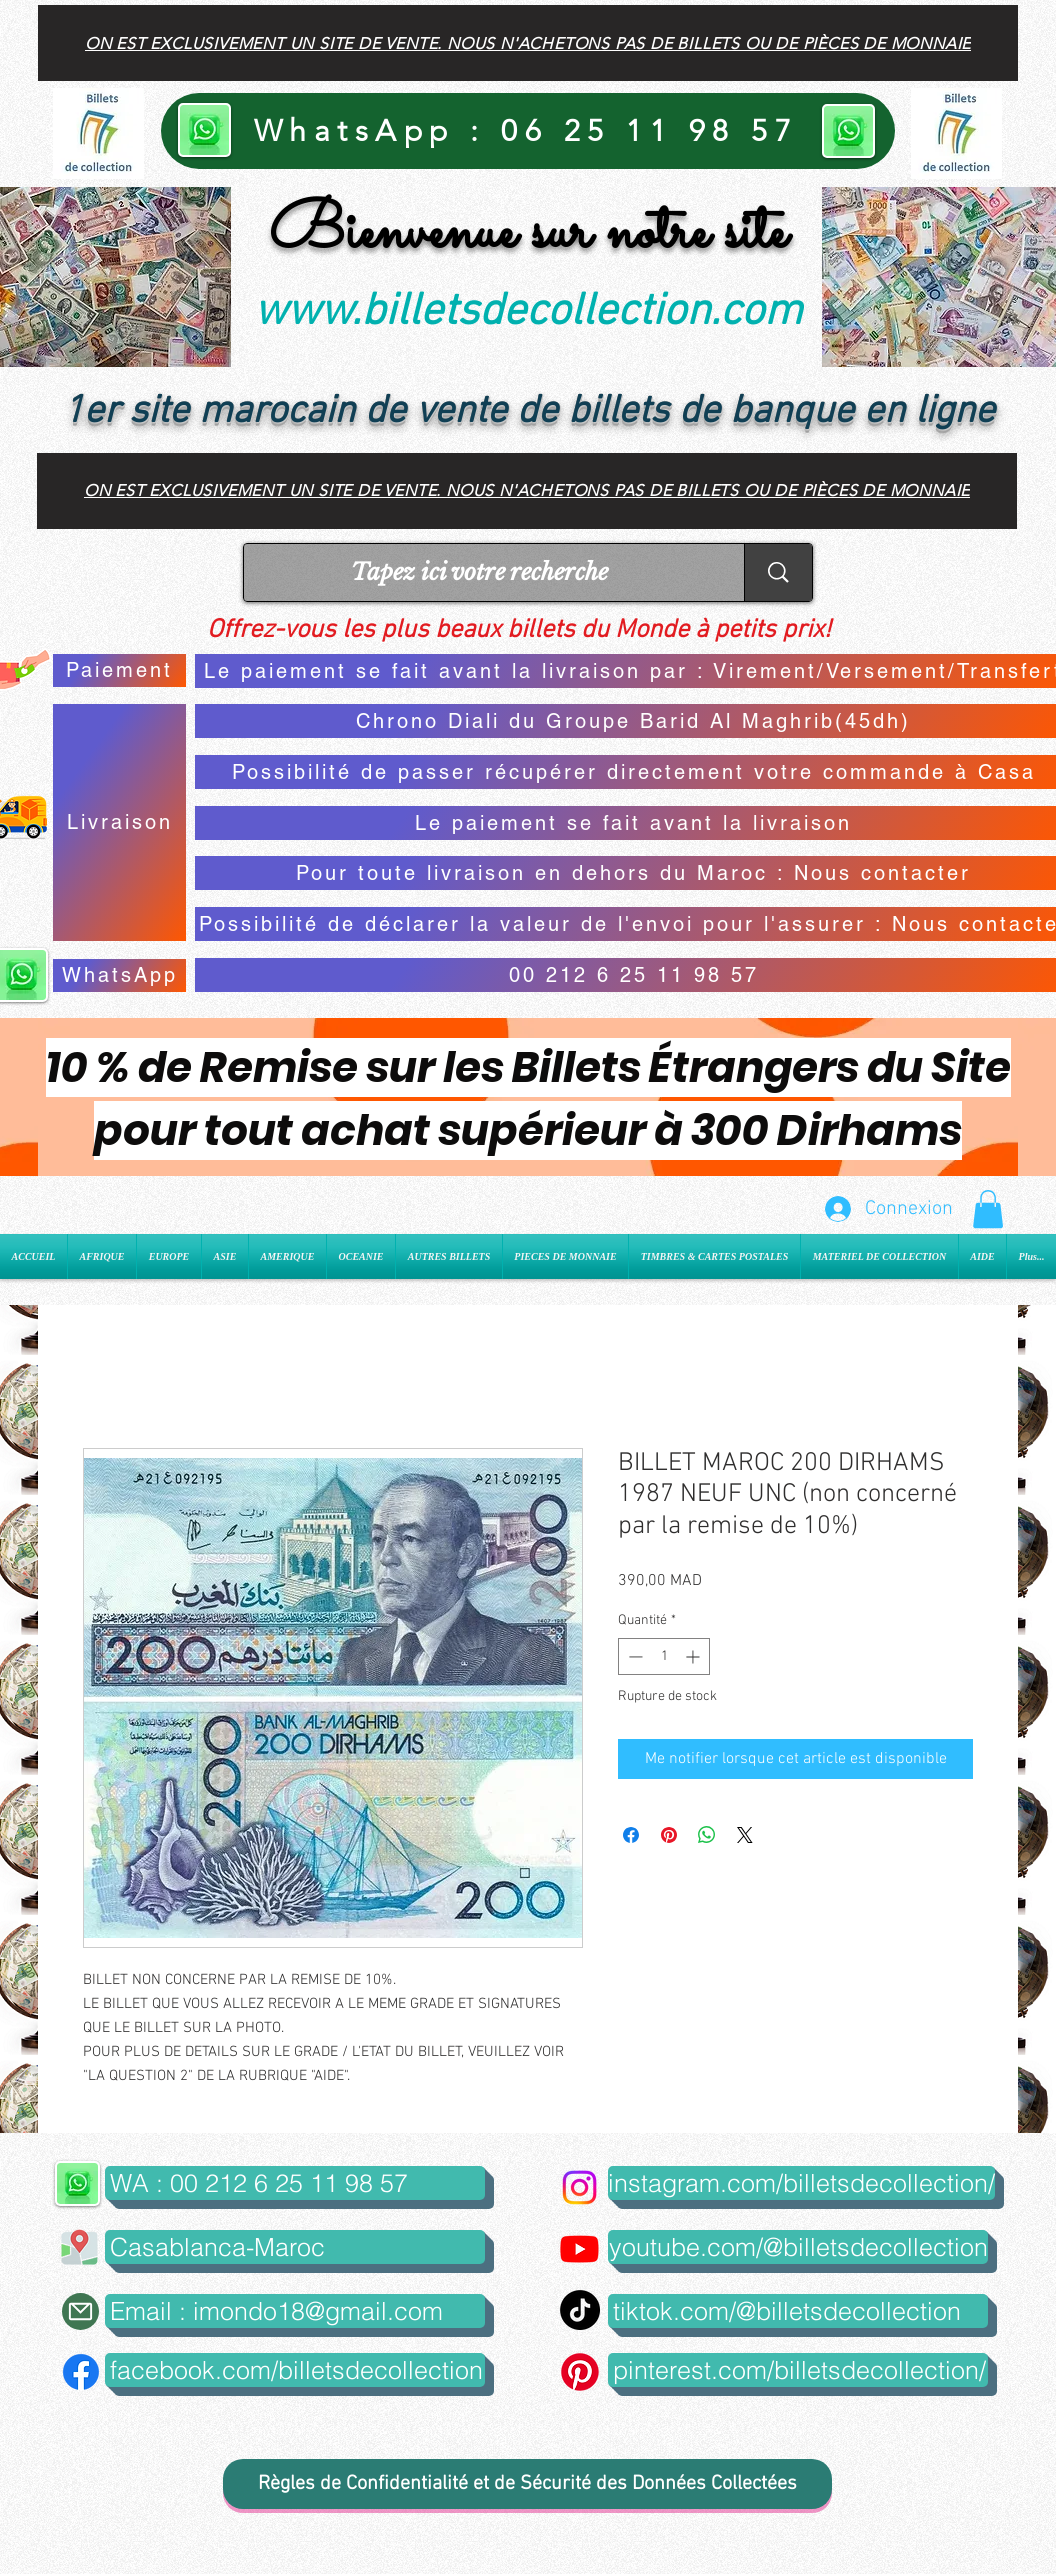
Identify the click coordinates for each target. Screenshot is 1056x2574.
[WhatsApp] (119, 975)
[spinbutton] (664, 1656)
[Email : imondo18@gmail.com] (295, 2311)
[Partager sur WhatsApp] (707, 1835)
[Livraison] (119, 822)
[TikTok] (580, 2310)
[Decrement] (633, 1656)
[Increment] (694, 1656)
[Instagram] (579, 2187)
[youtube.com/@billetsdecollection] (798, 2247)
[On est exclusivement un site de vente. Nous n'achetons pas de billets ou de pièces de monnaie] (528, 43)
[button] (988, 1209)
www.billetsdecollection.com (528, 313)
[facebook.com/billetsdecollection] (295, 2370)
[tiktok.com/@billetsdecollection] (798, 2311)
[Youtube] (579, 2248)
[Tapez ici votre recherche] (479, 572)
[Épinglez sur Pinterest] (669, 1835)
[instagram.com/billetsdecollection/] (801, 2183)
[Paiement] (119, 670)
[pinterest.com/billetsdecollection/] (798, 2370)
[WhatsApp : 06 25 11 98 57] (528, 131)
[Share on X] (745, 1835)
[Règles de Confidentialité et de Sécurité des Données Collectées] (527, 2484)
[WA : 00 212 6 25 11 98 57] (295, 2183)
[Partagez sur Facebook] (631, 1835)
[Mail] (80, 2311)
